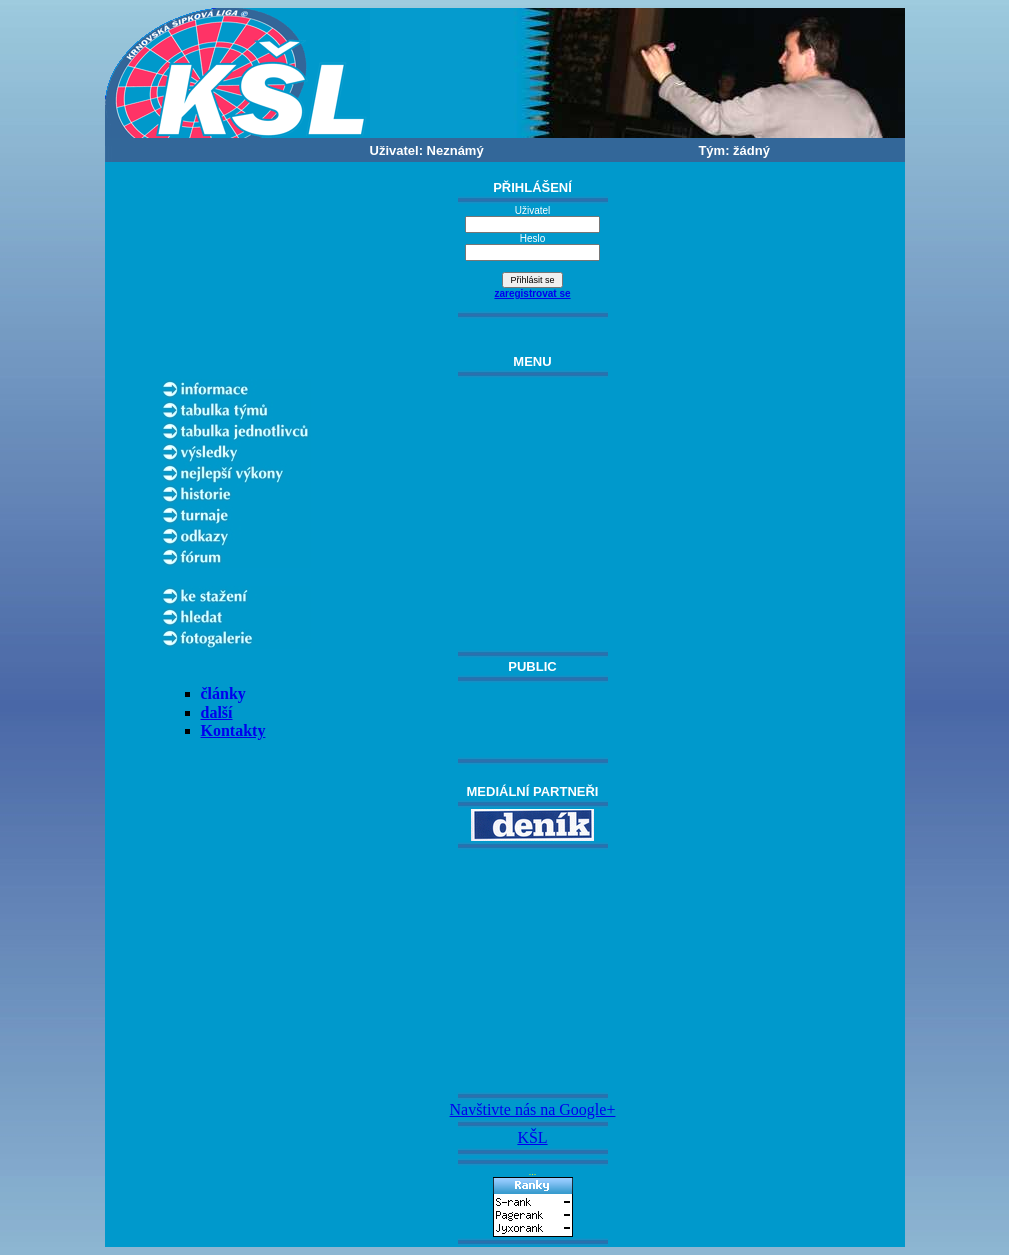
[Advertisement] (533, 971)
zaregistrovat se (532, 293)
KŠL (532, 1137)
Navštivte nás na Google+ (533, 1109)
